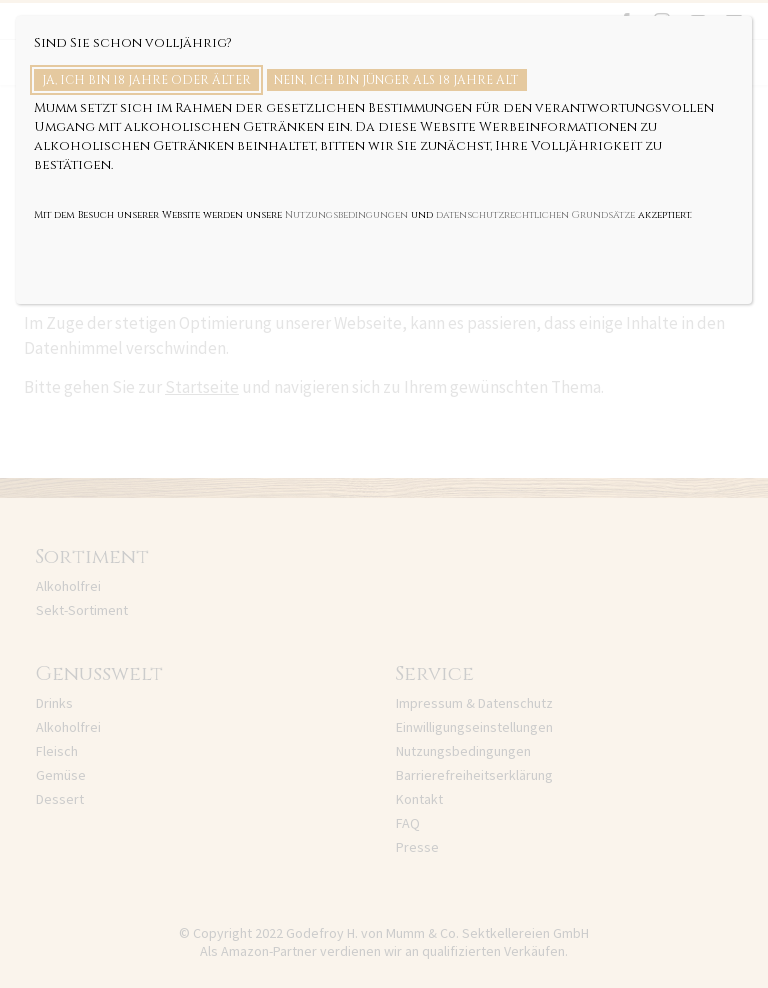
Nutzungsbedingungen (346, 215)
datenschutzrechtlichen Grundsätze (535, 215)
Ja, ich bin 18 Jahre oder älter (146, 80)
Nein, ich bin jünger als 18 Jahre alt (396, 80)
